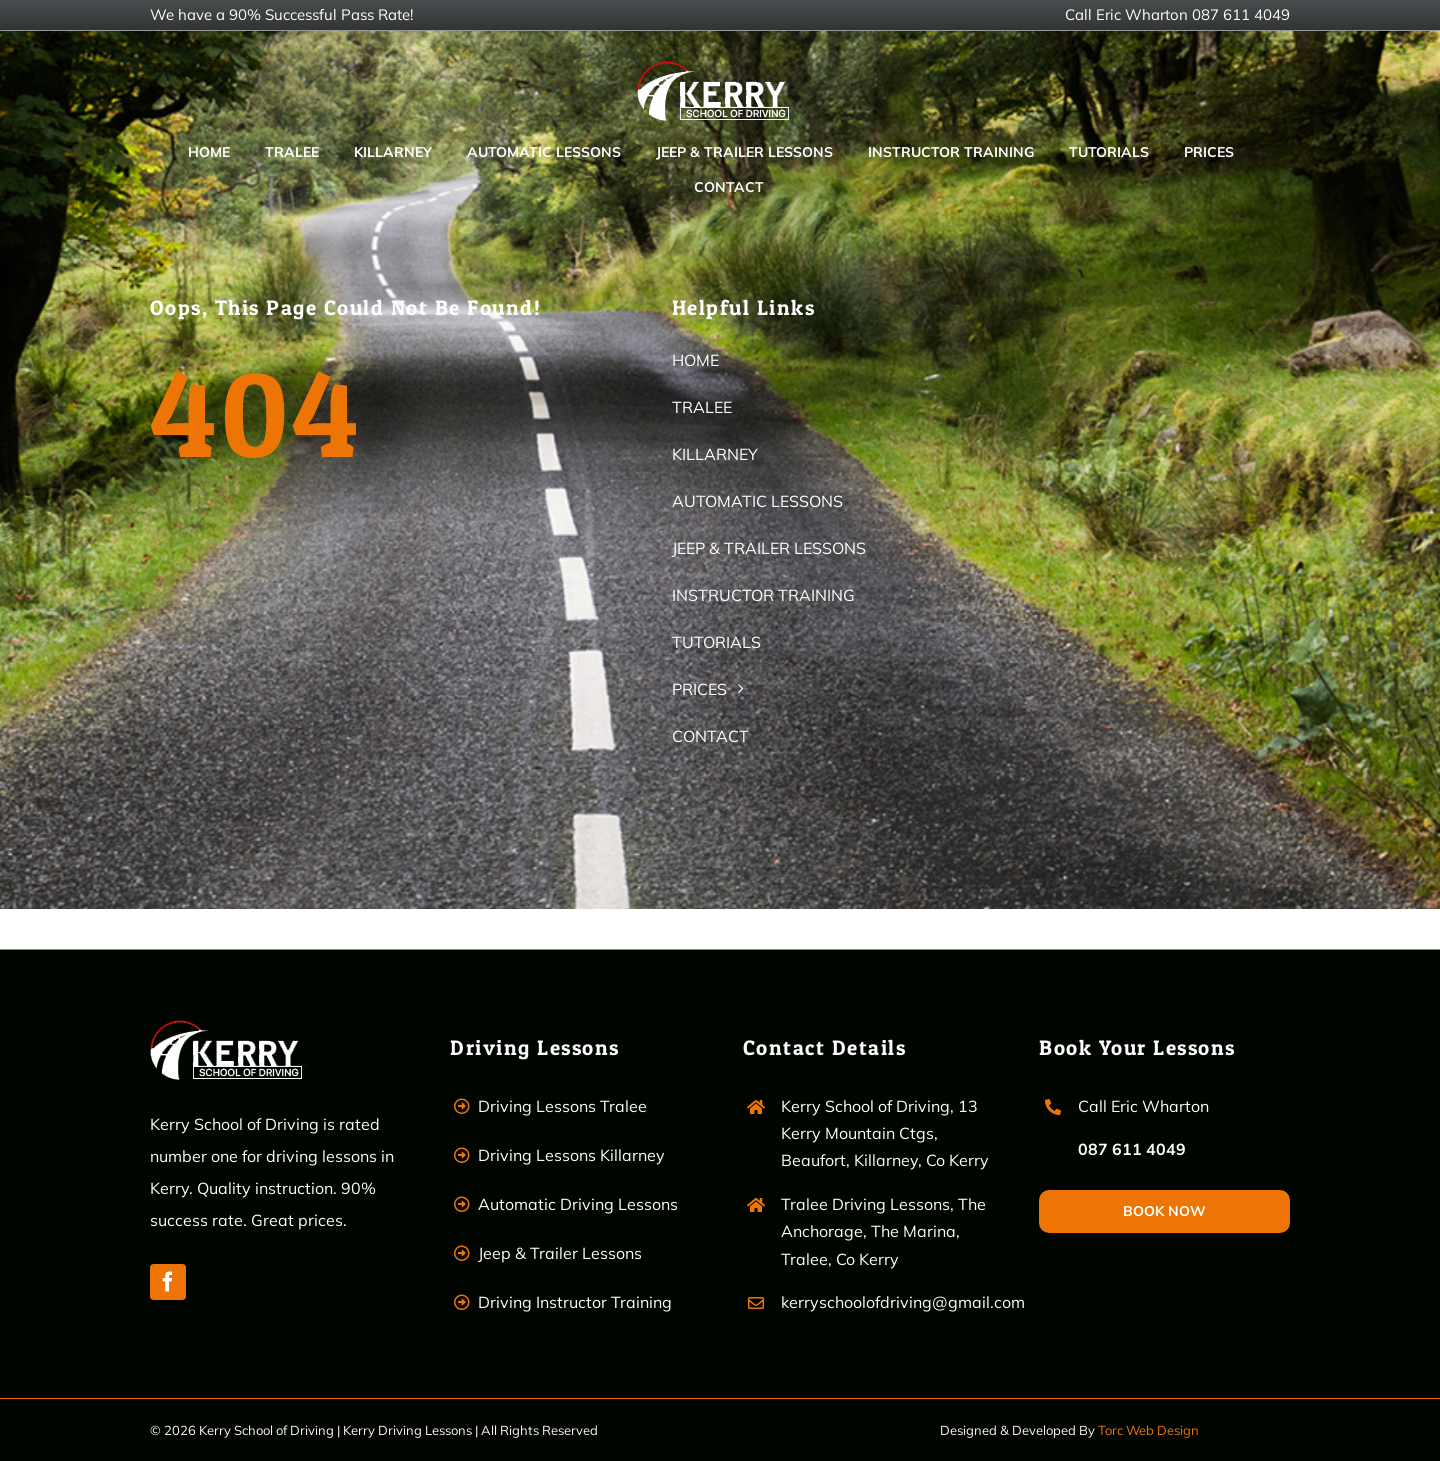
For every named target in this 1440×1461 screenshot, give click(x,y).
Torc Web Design (1148, 1430)
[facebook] (168, 1282)
